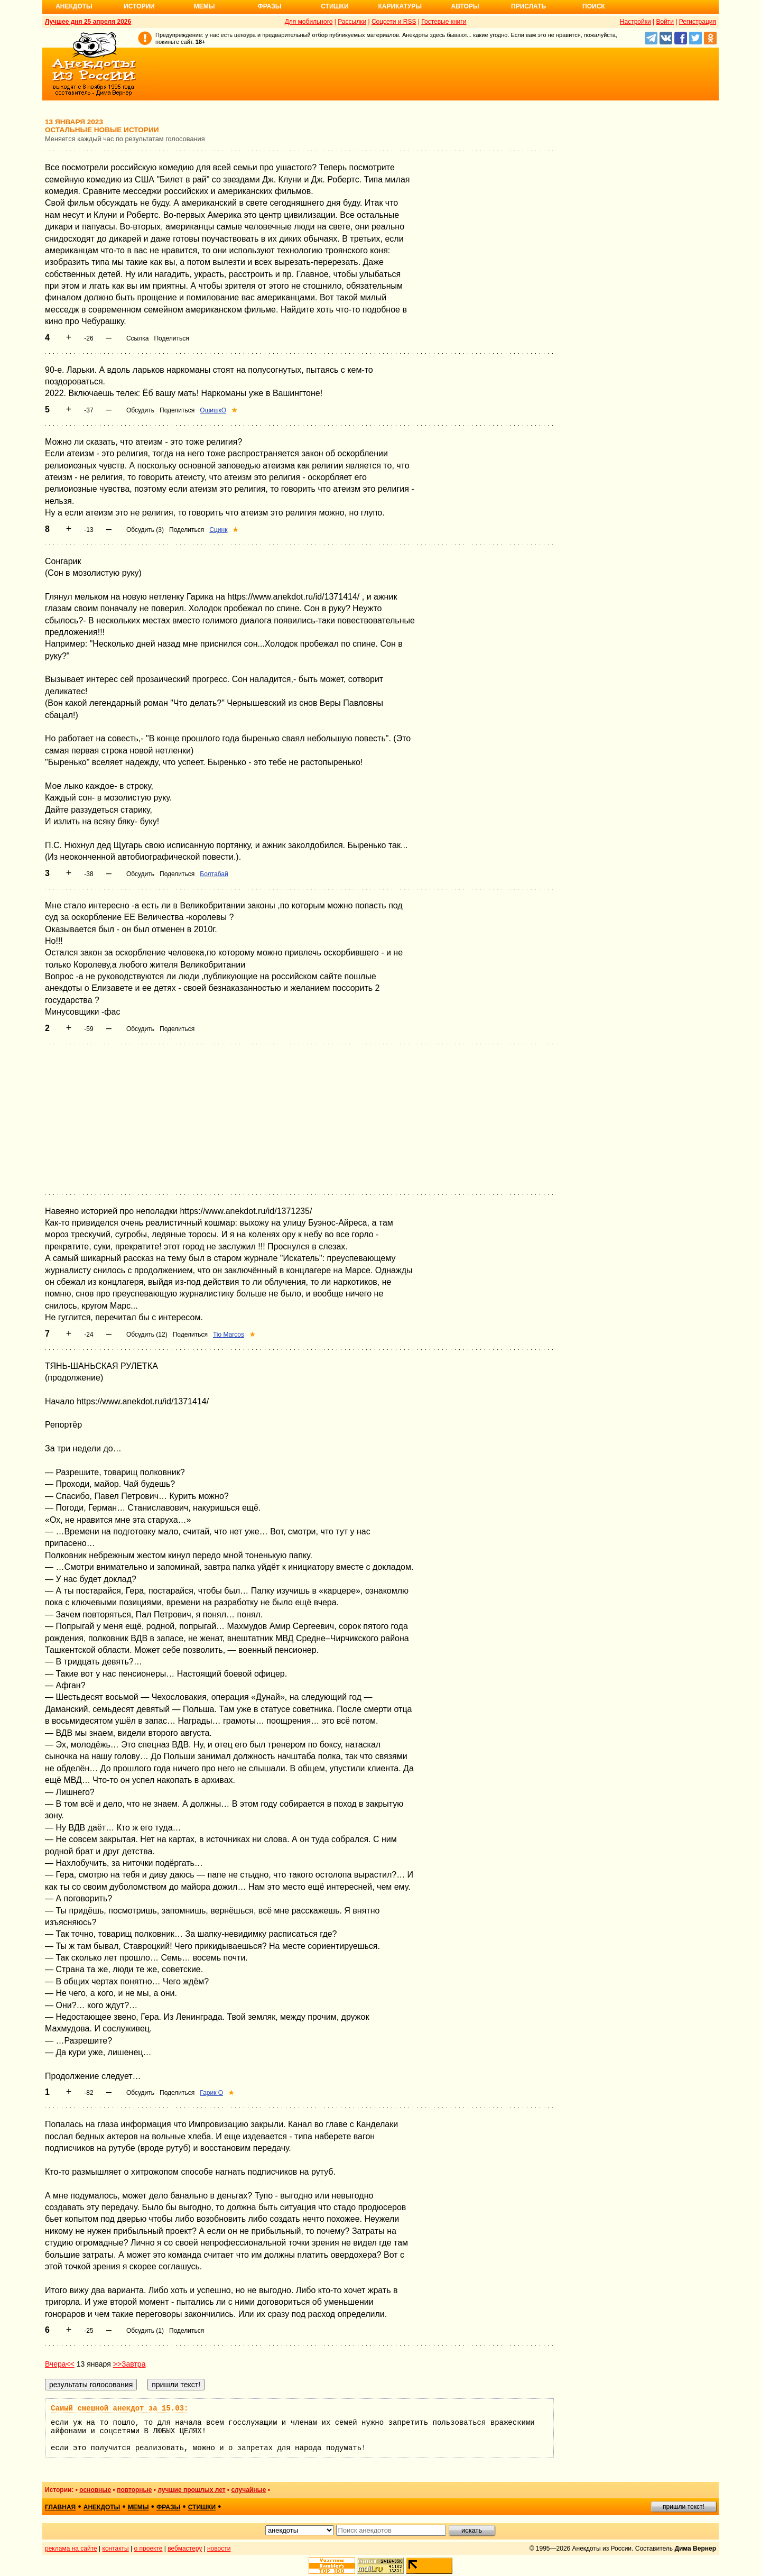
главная (60, 2507)
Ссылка (137, 338)
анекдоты (101, 2507)
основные (95, 2490)
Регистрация (697, 21)
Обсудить (140, 410)
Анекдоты (73, 6)
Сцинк (218, 529)
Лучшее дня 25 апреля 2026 (88, 21)
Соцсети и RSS (394, 21)
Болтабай (214, 874)
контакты (116, 2548)
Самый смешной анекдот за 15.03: (119, 2408)
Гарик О (211, 2092)
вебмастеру (185, 2548)
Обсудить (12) (147, 1334)
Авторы (465, 6)
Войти (665, 21)
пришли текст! (683, 2506)
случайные (248, 2490)
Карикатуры (400, 6)
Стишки (334, 6)
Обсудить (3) (145, 529)
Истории (139, 6)
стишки (202, 2507)
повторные (134, 2490)
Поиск (593, 6)
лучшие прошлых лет (191, 2490)
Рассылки (352, 21)
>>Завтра (129, 2364)
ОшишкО (213, 410)
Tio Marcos (228, 1334)
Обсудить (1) (145, 2330)
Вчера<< (60, 2364)
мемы (138, 2507)
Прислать (528, 6)
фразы (168, 2507)
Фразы (269, 6)
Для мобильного (309, 21)
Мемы (204, 6)
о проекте (148, 2548)
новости (218, 2548)
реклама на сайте (71, 2548)
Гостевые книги (443, 21)
